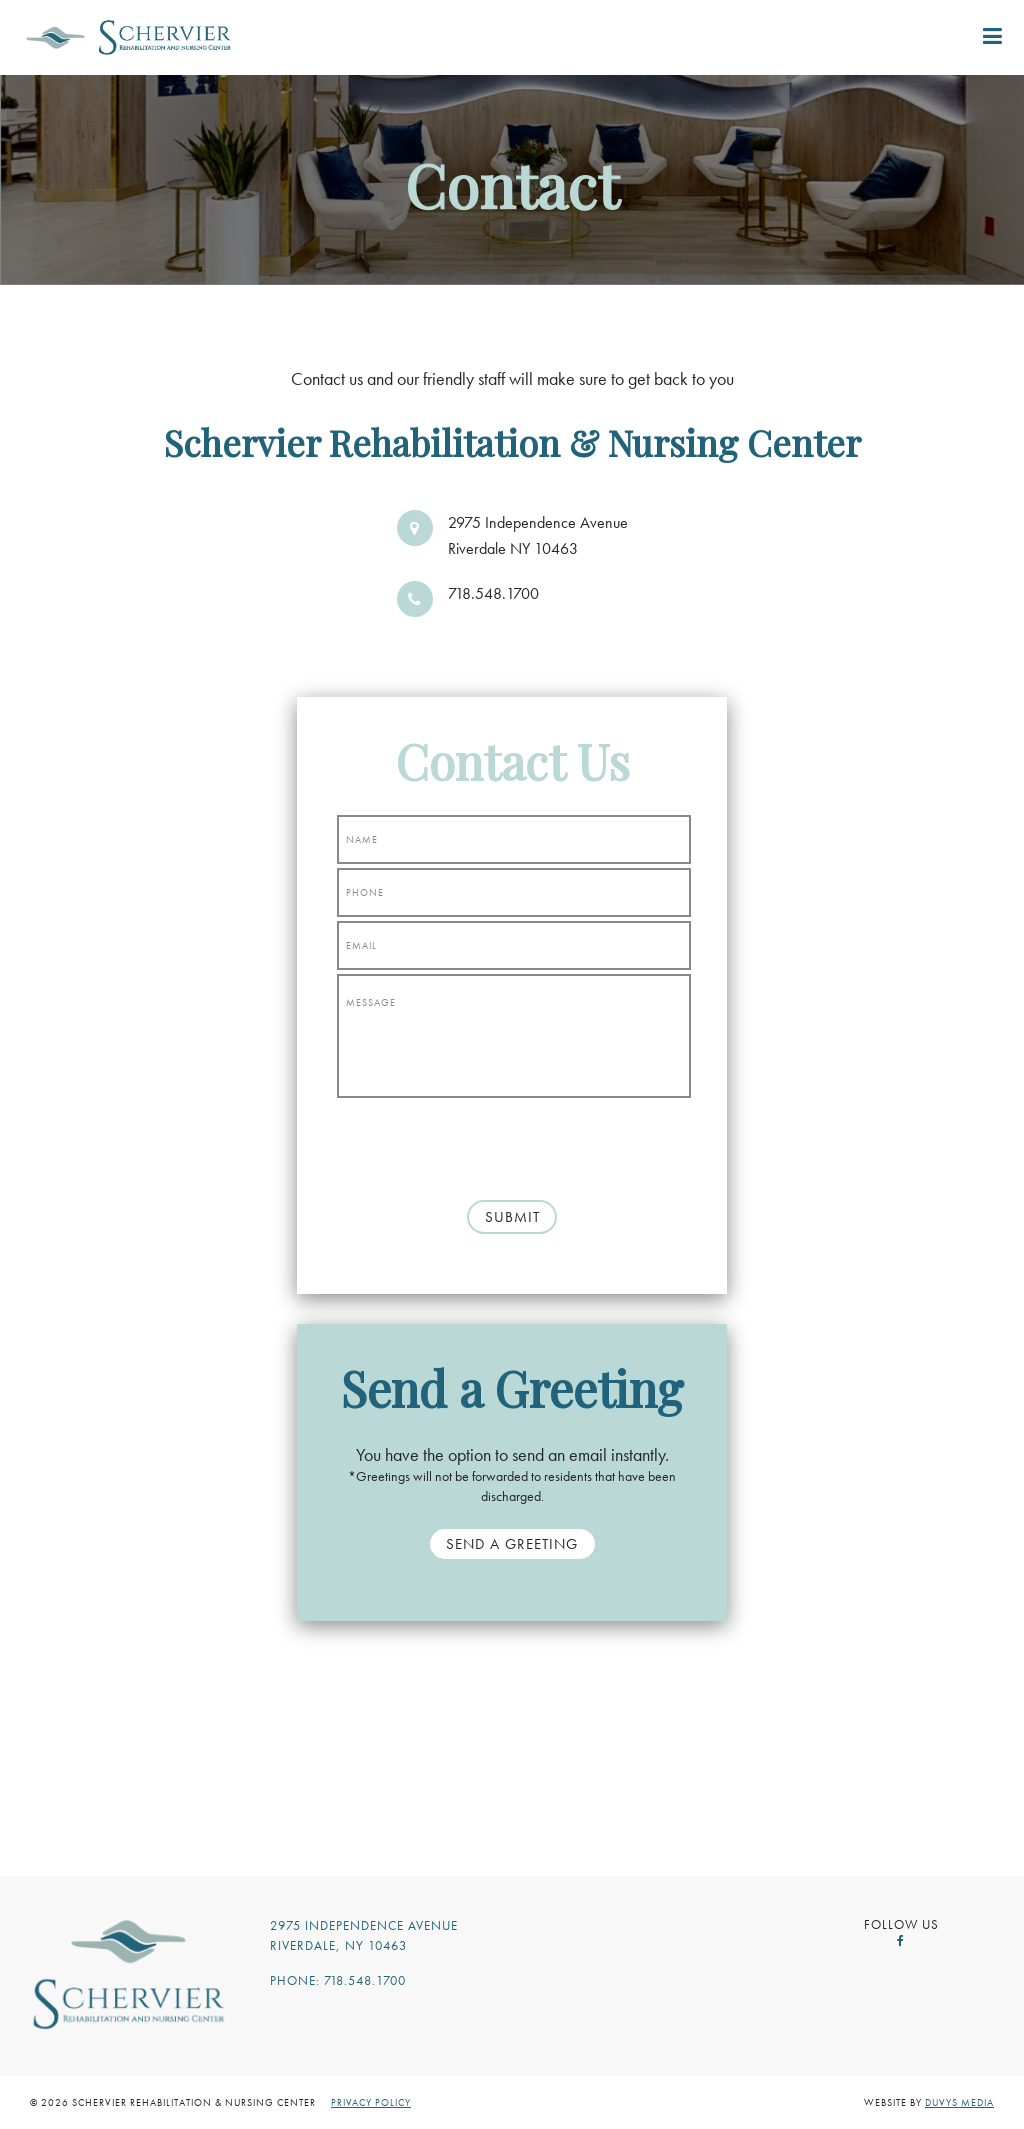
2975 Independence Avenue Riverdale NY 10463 (538, 535)
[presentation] (512, 1141)
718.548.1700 (493, 593)
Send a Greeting (512, 1544)
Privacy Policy (371, 2102)
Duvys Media (959, 2102)
